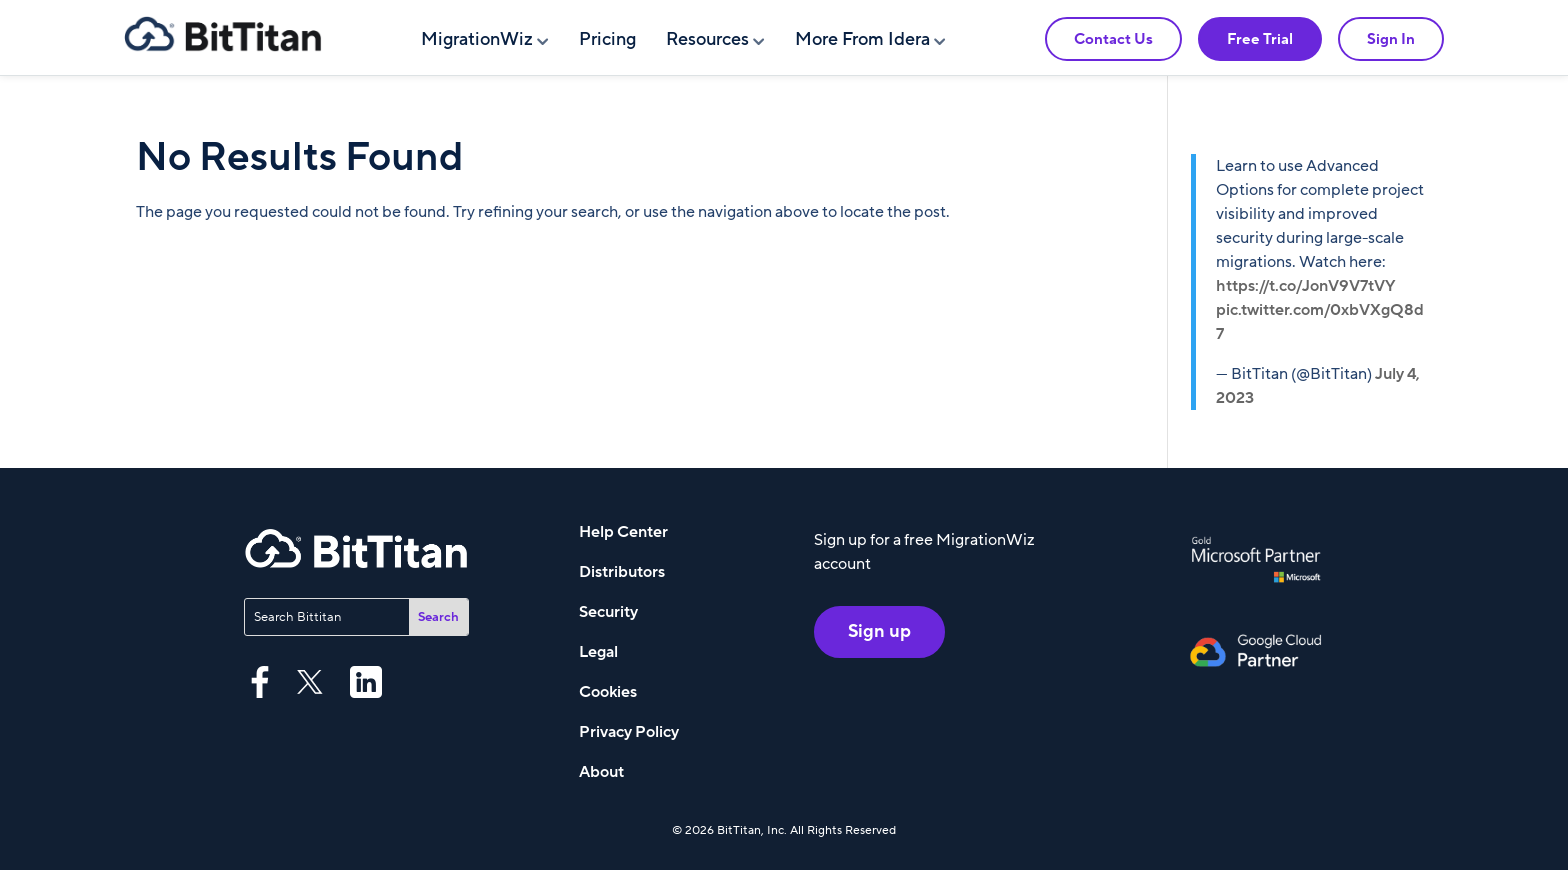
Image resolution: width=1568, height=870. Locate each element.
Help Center (623, 532)
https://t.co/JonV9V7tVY (1305, 286)
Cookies (608, 692)
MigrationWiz (477, 39)
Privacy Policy (629, 732)
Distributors (622, 572)
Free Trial (1260, 39)
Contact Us (1113, 39)
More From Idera (862, 39)
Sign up (879, 631)
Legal (598, 652)
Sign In (1391, 39)
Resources (707, 39)
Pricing (607, 39)
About (601, 772)
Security (608, 612)
